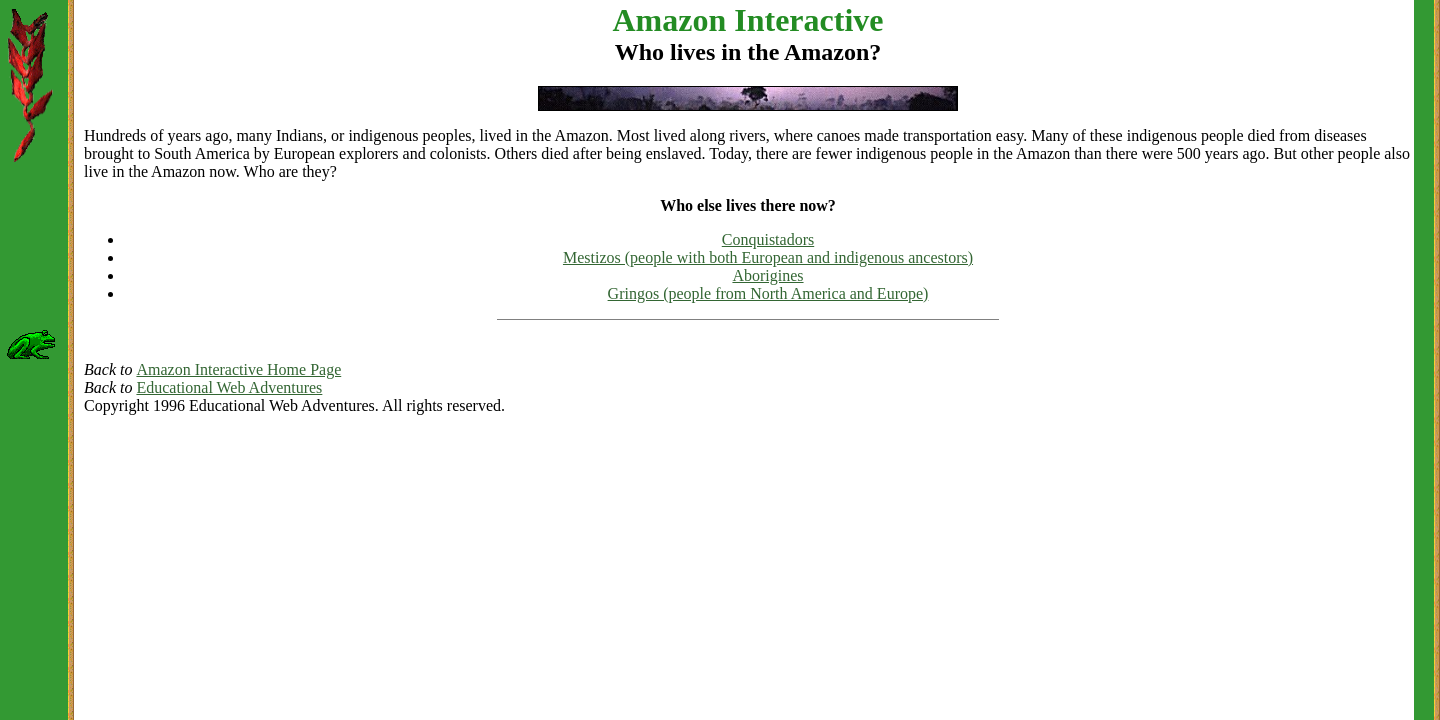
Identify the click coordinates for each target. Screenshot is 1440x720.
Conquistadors (768, 239)
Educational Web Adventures (229, 387)
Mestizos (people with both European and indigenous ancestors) (768, 257)
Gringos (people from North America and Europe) (768, 293)
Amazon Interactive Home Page (238, 369)
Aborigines (767, 275)
